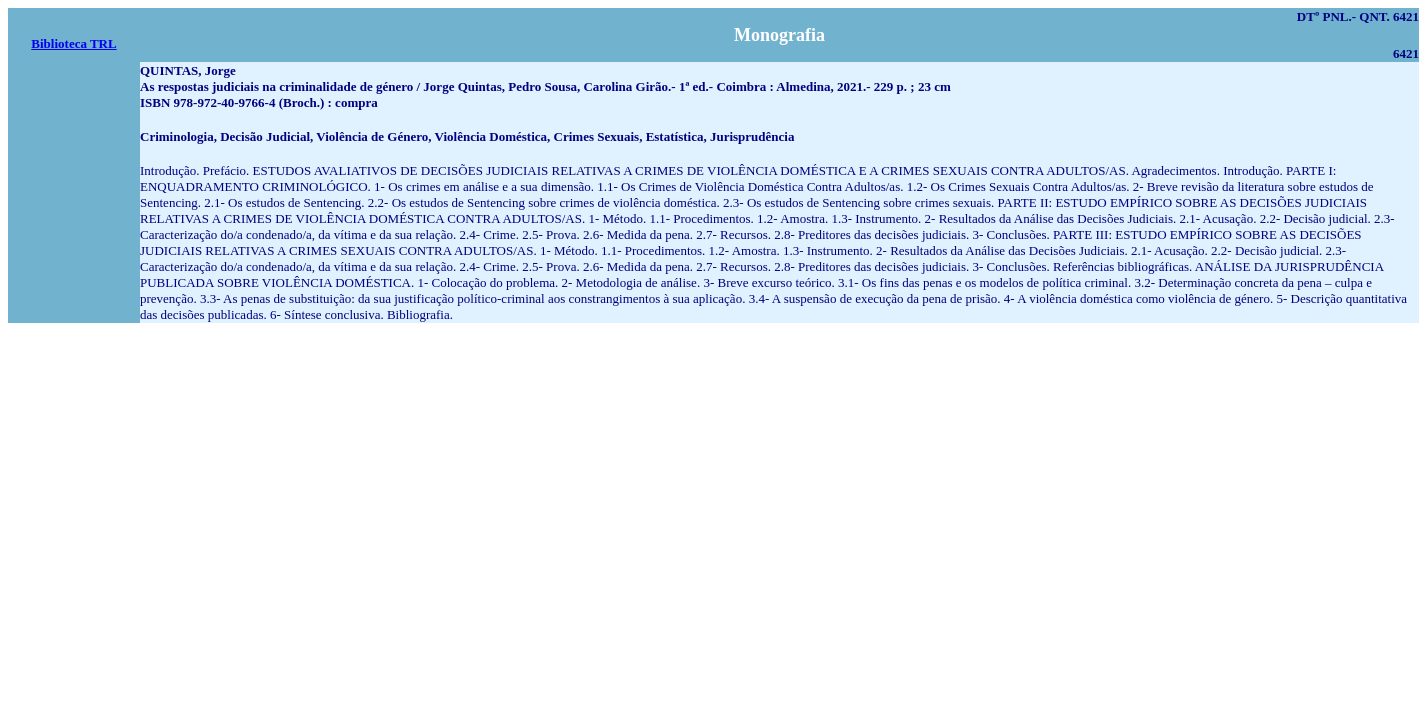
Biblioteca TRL (73, 43)
